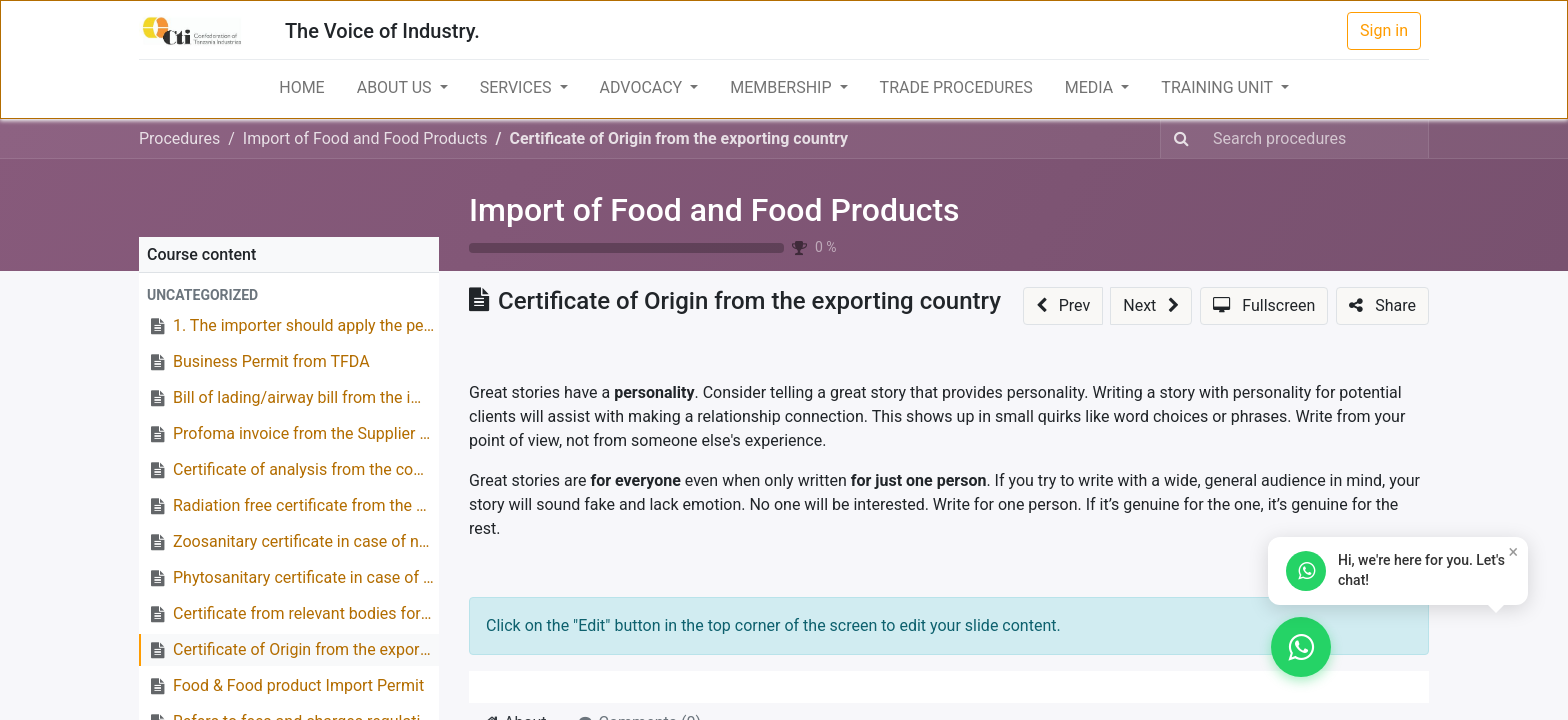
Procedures (179, 138)
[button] (289, 295)
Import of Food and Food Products (714, 210)
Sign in (1384, 30)
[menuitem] (301, 88)
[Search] (1181, 139)
